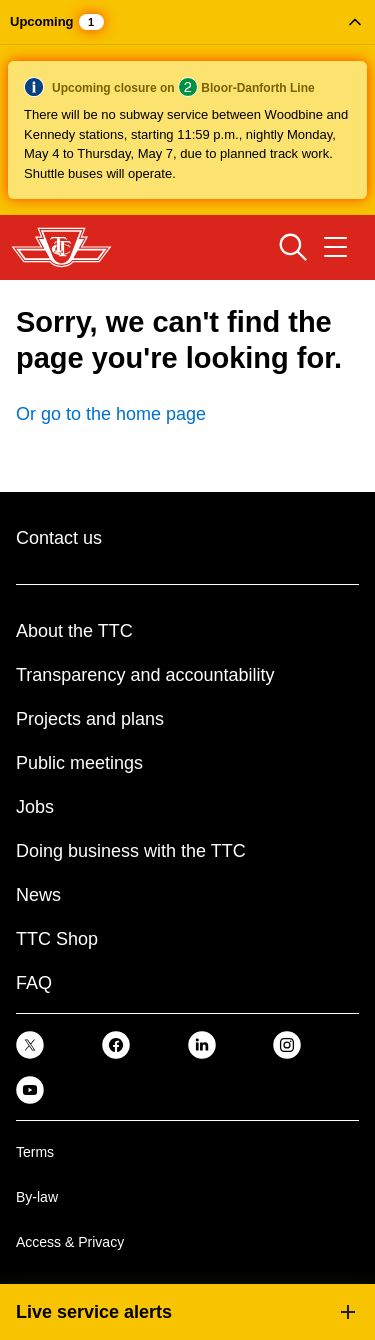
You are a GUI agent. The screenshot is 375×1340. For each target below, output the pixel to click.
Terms (35, 1152)
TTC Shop (57, 939)
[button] (187, 107)
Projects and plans (90, 719)
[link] (30, 1044)
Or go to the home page (111, 414)
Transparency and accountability (145, 675)
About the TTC (74, 631)
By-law (37, 1197)
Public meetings (79, 763)
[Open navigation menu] (335, 247)
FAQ (34, 983)
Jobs (35, 807)
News (38, 895)
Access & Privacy (70, 1242)
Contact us (59, 538)
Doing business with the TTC (131, 851)
